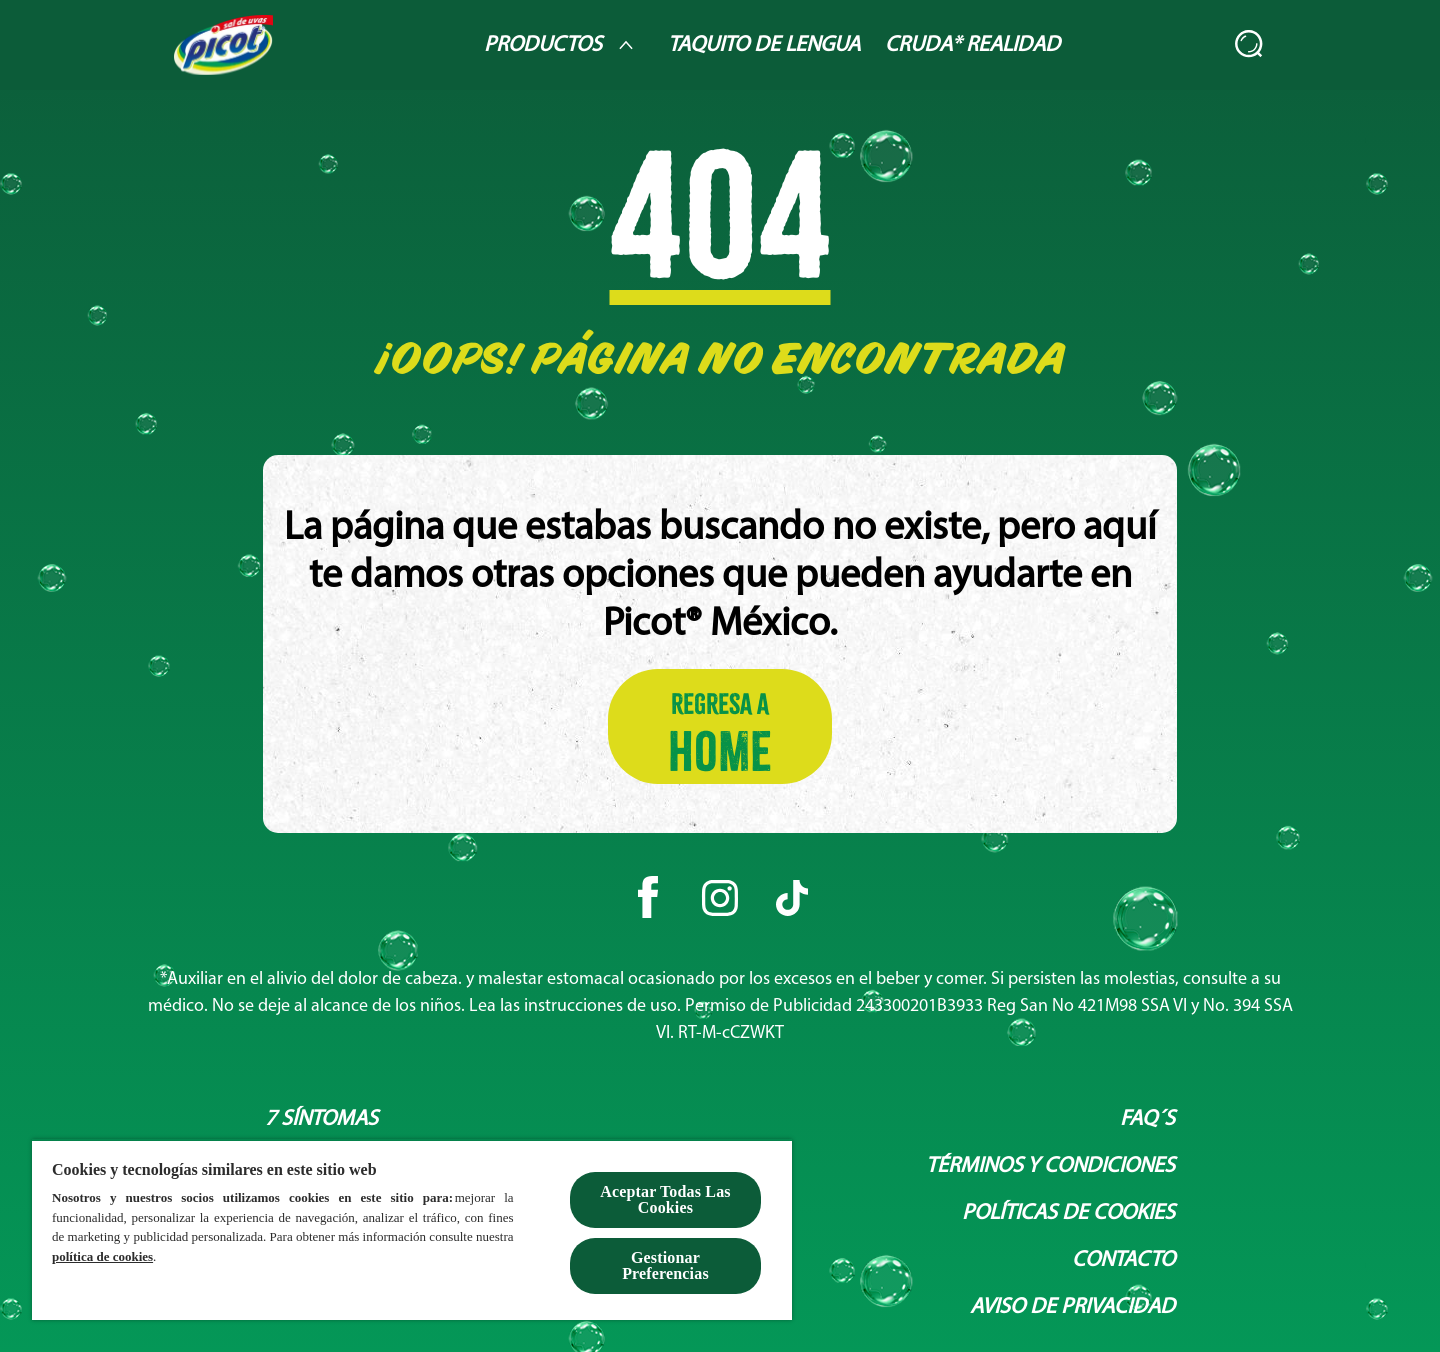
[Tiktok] (792, 898)
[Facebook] (648, 898)
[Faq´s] (1147, 1119)
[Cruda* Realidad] (972, 45)
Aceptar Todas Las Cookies (665, 1199)
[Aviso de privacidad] (1072, 1307)
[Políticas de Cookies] (1068, 1213)
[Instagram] (720, 898)
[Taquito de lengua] (764, 45)
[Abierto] (1250, 45)
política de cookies (102, 1256)
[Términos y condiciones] (1050, 1166)
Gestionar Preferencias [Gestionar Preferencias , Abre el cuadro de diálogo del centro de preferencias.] (665, 1265)
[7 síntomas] (321, 1119)
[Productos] (563, 45)
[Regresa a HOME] (720, 726)
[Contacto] (1123, 1260)
